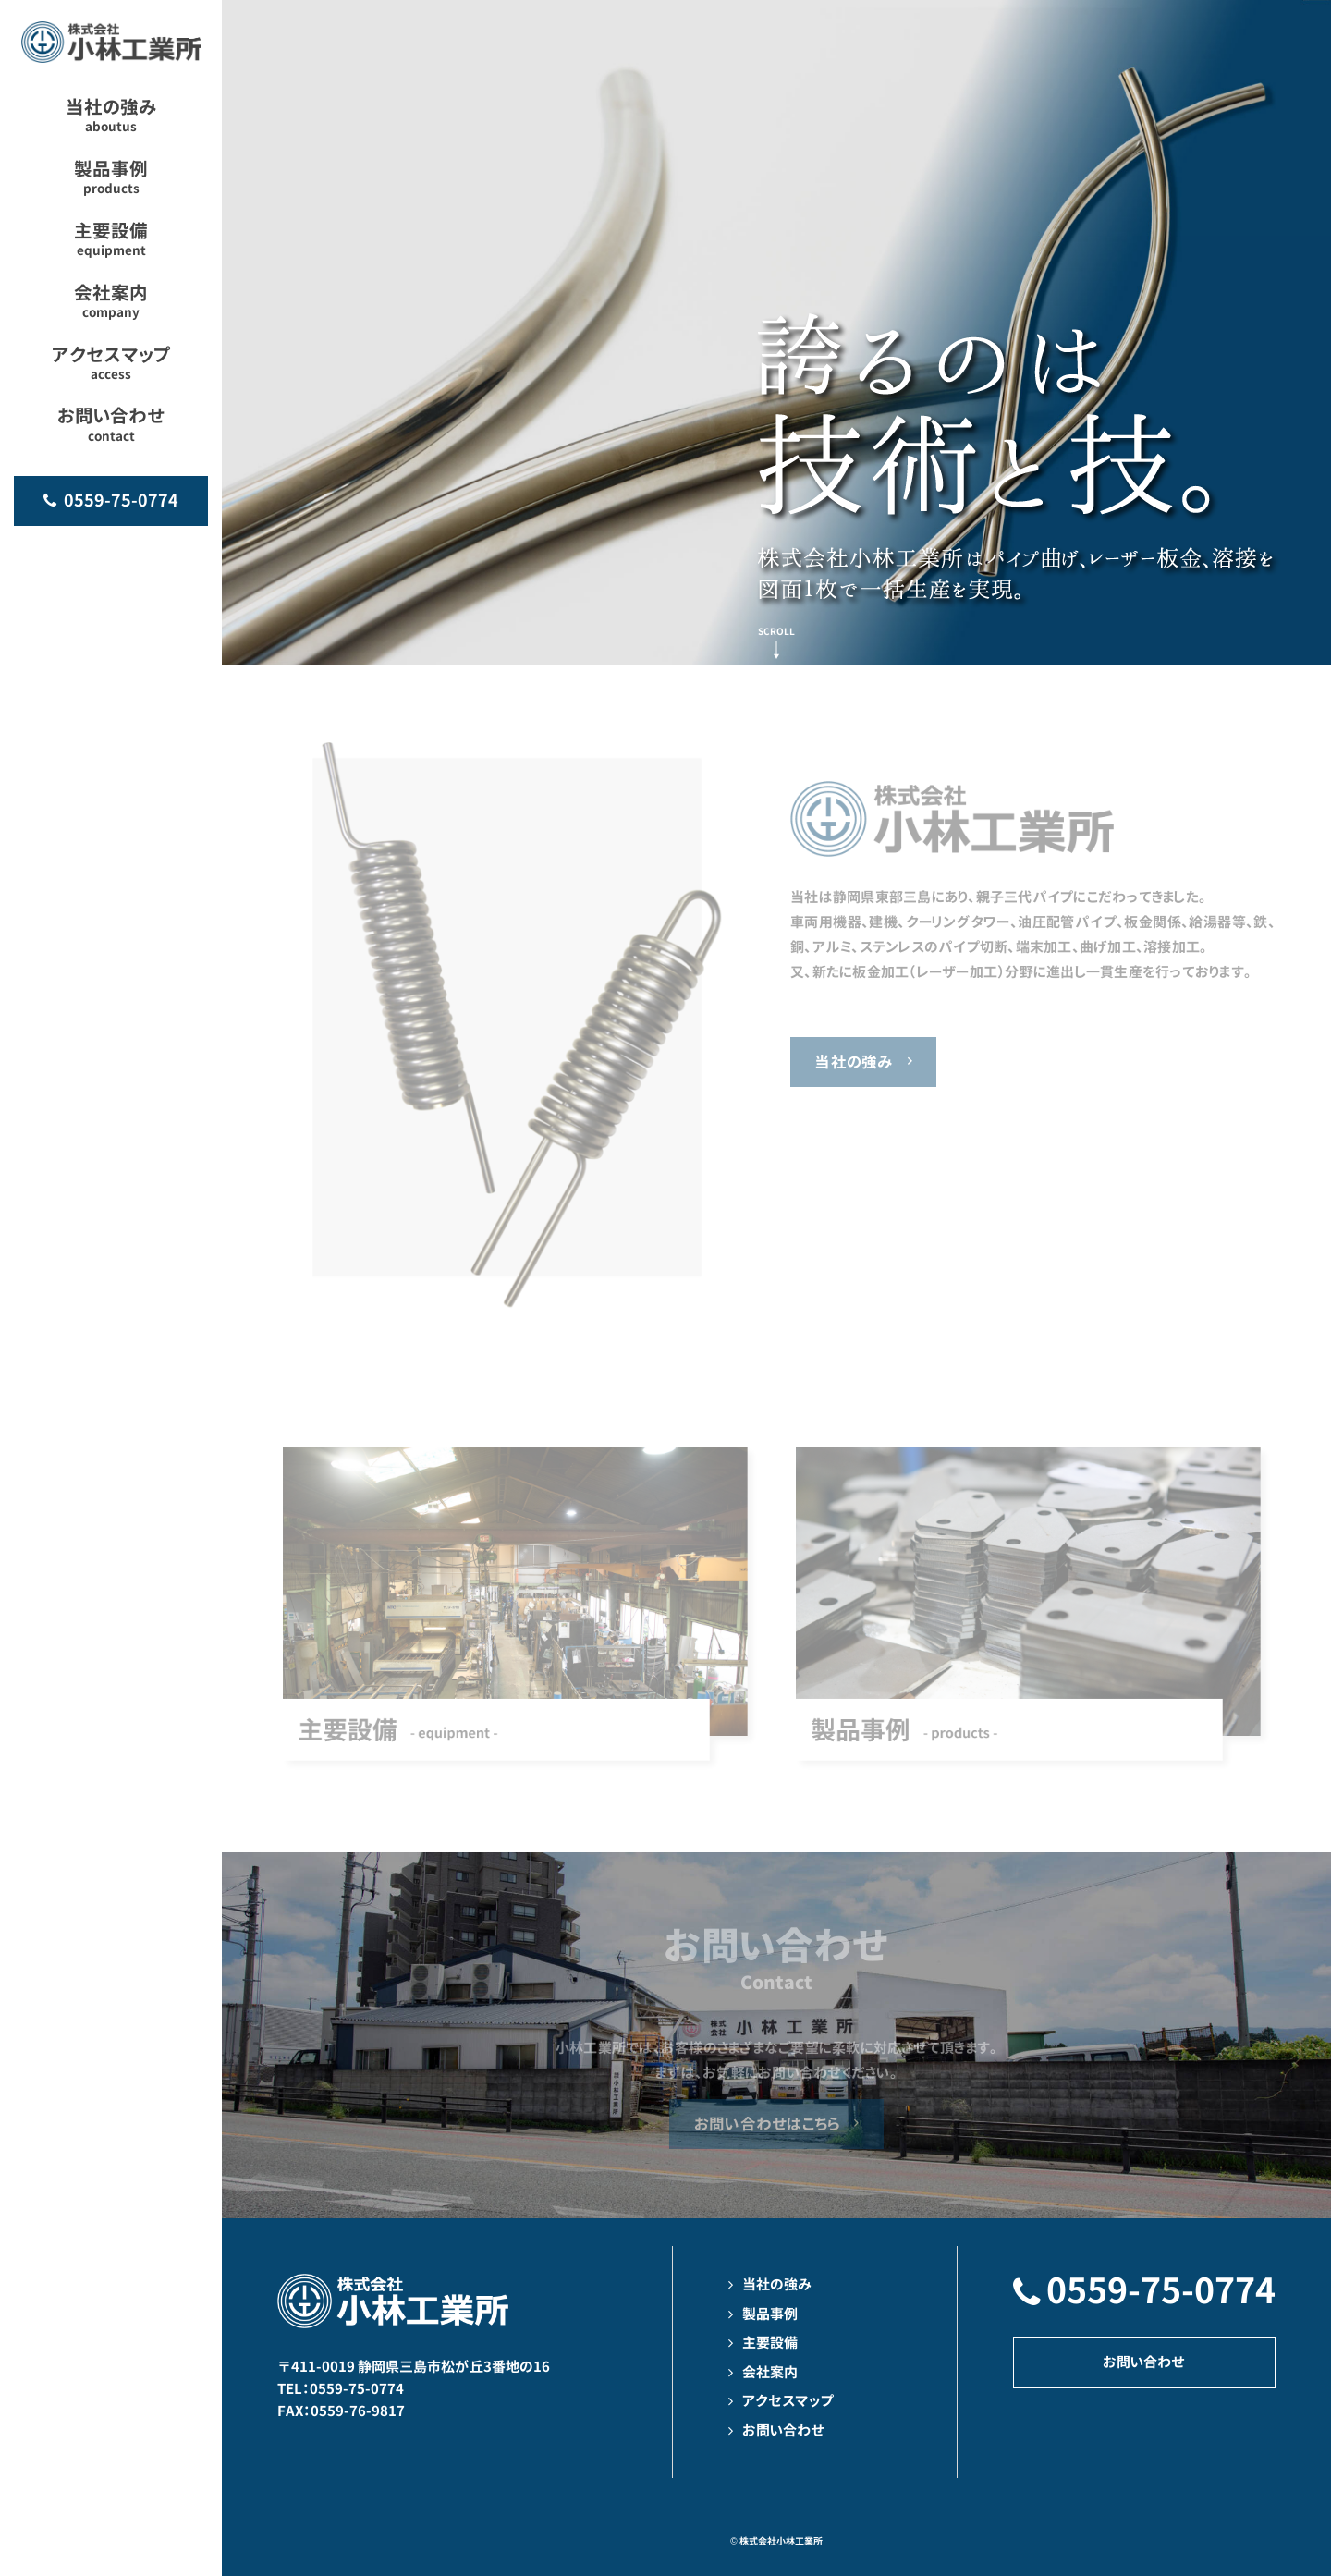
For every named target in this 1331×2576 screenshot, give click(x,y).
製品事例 (770, 2314)
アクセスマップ (788, 2401)
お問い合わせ (783, 2430)
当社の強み (853, 1061)
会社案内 (770, 2372)
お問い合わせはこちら (767, 2123)
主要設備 (770, 2342)
